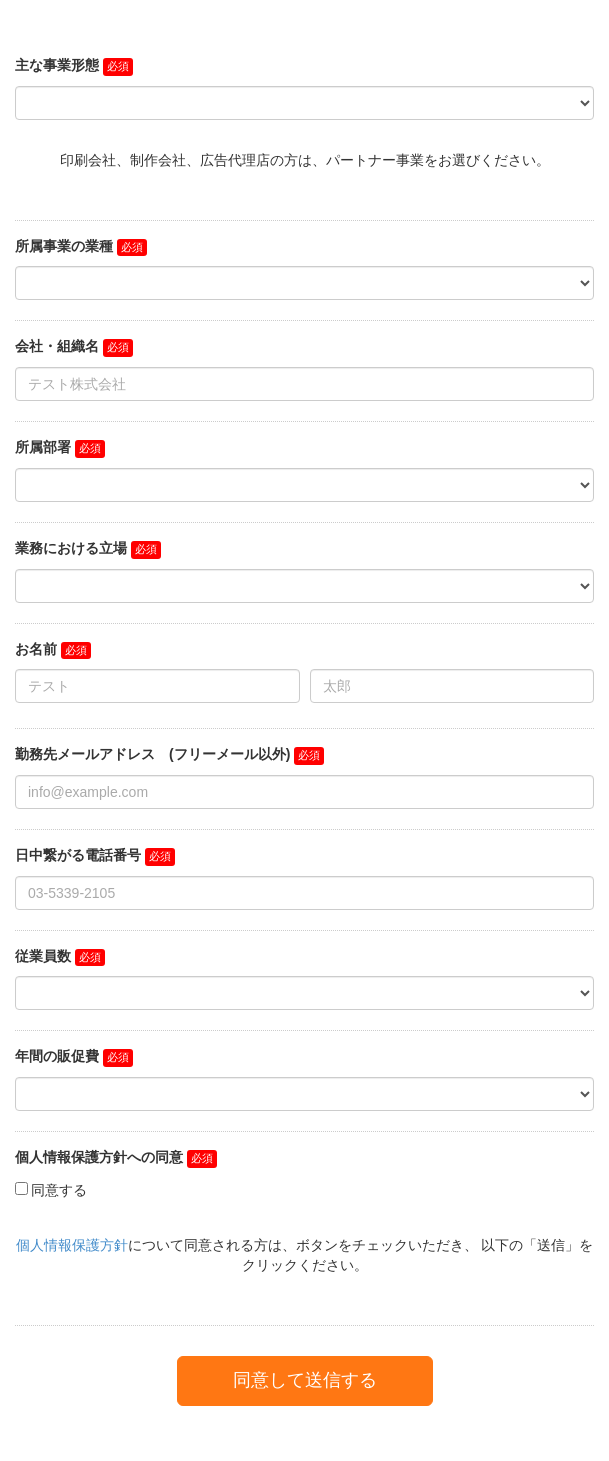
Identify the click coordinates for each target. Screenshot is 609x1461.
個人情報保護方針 (72, 1245)
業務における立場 (71, 548)
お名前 (36, 649)
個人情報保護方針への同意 (99, 1157)
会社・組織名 (57, 346)
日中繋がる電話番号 (78, 855)
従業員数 (43, 956)
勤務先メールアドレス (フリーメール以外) (152, 754)
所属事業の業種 (64, 246)
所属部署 (43, 447)
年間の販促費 (57, 1056)
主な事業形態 (57, 65)
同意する (59, 1190)
